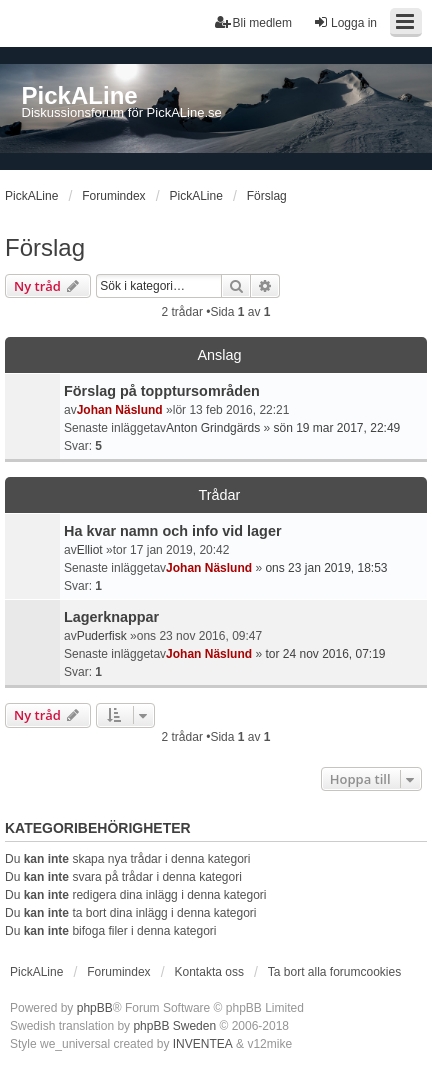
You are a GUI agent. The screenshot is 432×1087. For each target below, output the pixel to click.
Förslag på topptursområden (162, 391)
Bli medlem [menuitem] (253, 22)
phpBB (95, 1008)
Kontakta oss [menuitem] (209, 972)
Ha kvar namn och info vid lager (173, 531)
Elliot (90, 550)
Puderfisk (102, 636)
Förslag (45, 247)
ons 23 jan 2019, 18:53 (326, 568)
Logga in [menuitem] (345, 22)
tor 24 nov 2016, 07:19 (325, 654)
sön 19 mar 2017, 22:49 (336, 428)
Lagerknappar (111, 617)
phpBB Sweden (174, 1026)
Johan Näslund (120, 410)
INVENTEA (203, 1044)
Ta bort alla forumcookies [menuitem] (334, 972)
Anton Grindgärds (213, 428)
